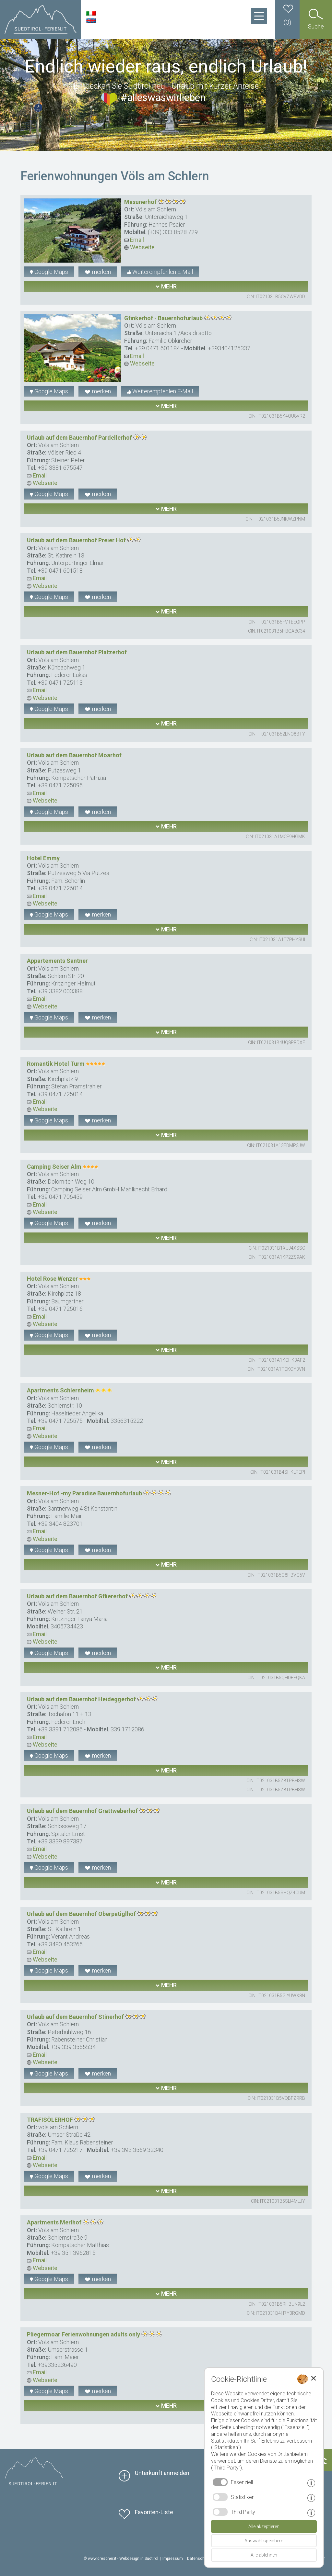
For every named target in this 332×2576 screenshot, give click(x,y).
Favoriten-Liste (154, 2512)
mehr (166, 286)
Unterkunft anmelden (162, 2472)
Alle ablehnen (264, 2555)
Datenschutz (198, 2558)
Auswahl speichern (263, 2540)
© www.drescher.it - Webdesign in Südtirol (121, 2558)
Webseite (139, 247)
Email (134, 239)
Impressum (172, 2558)
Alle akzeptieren (263, 2526)
